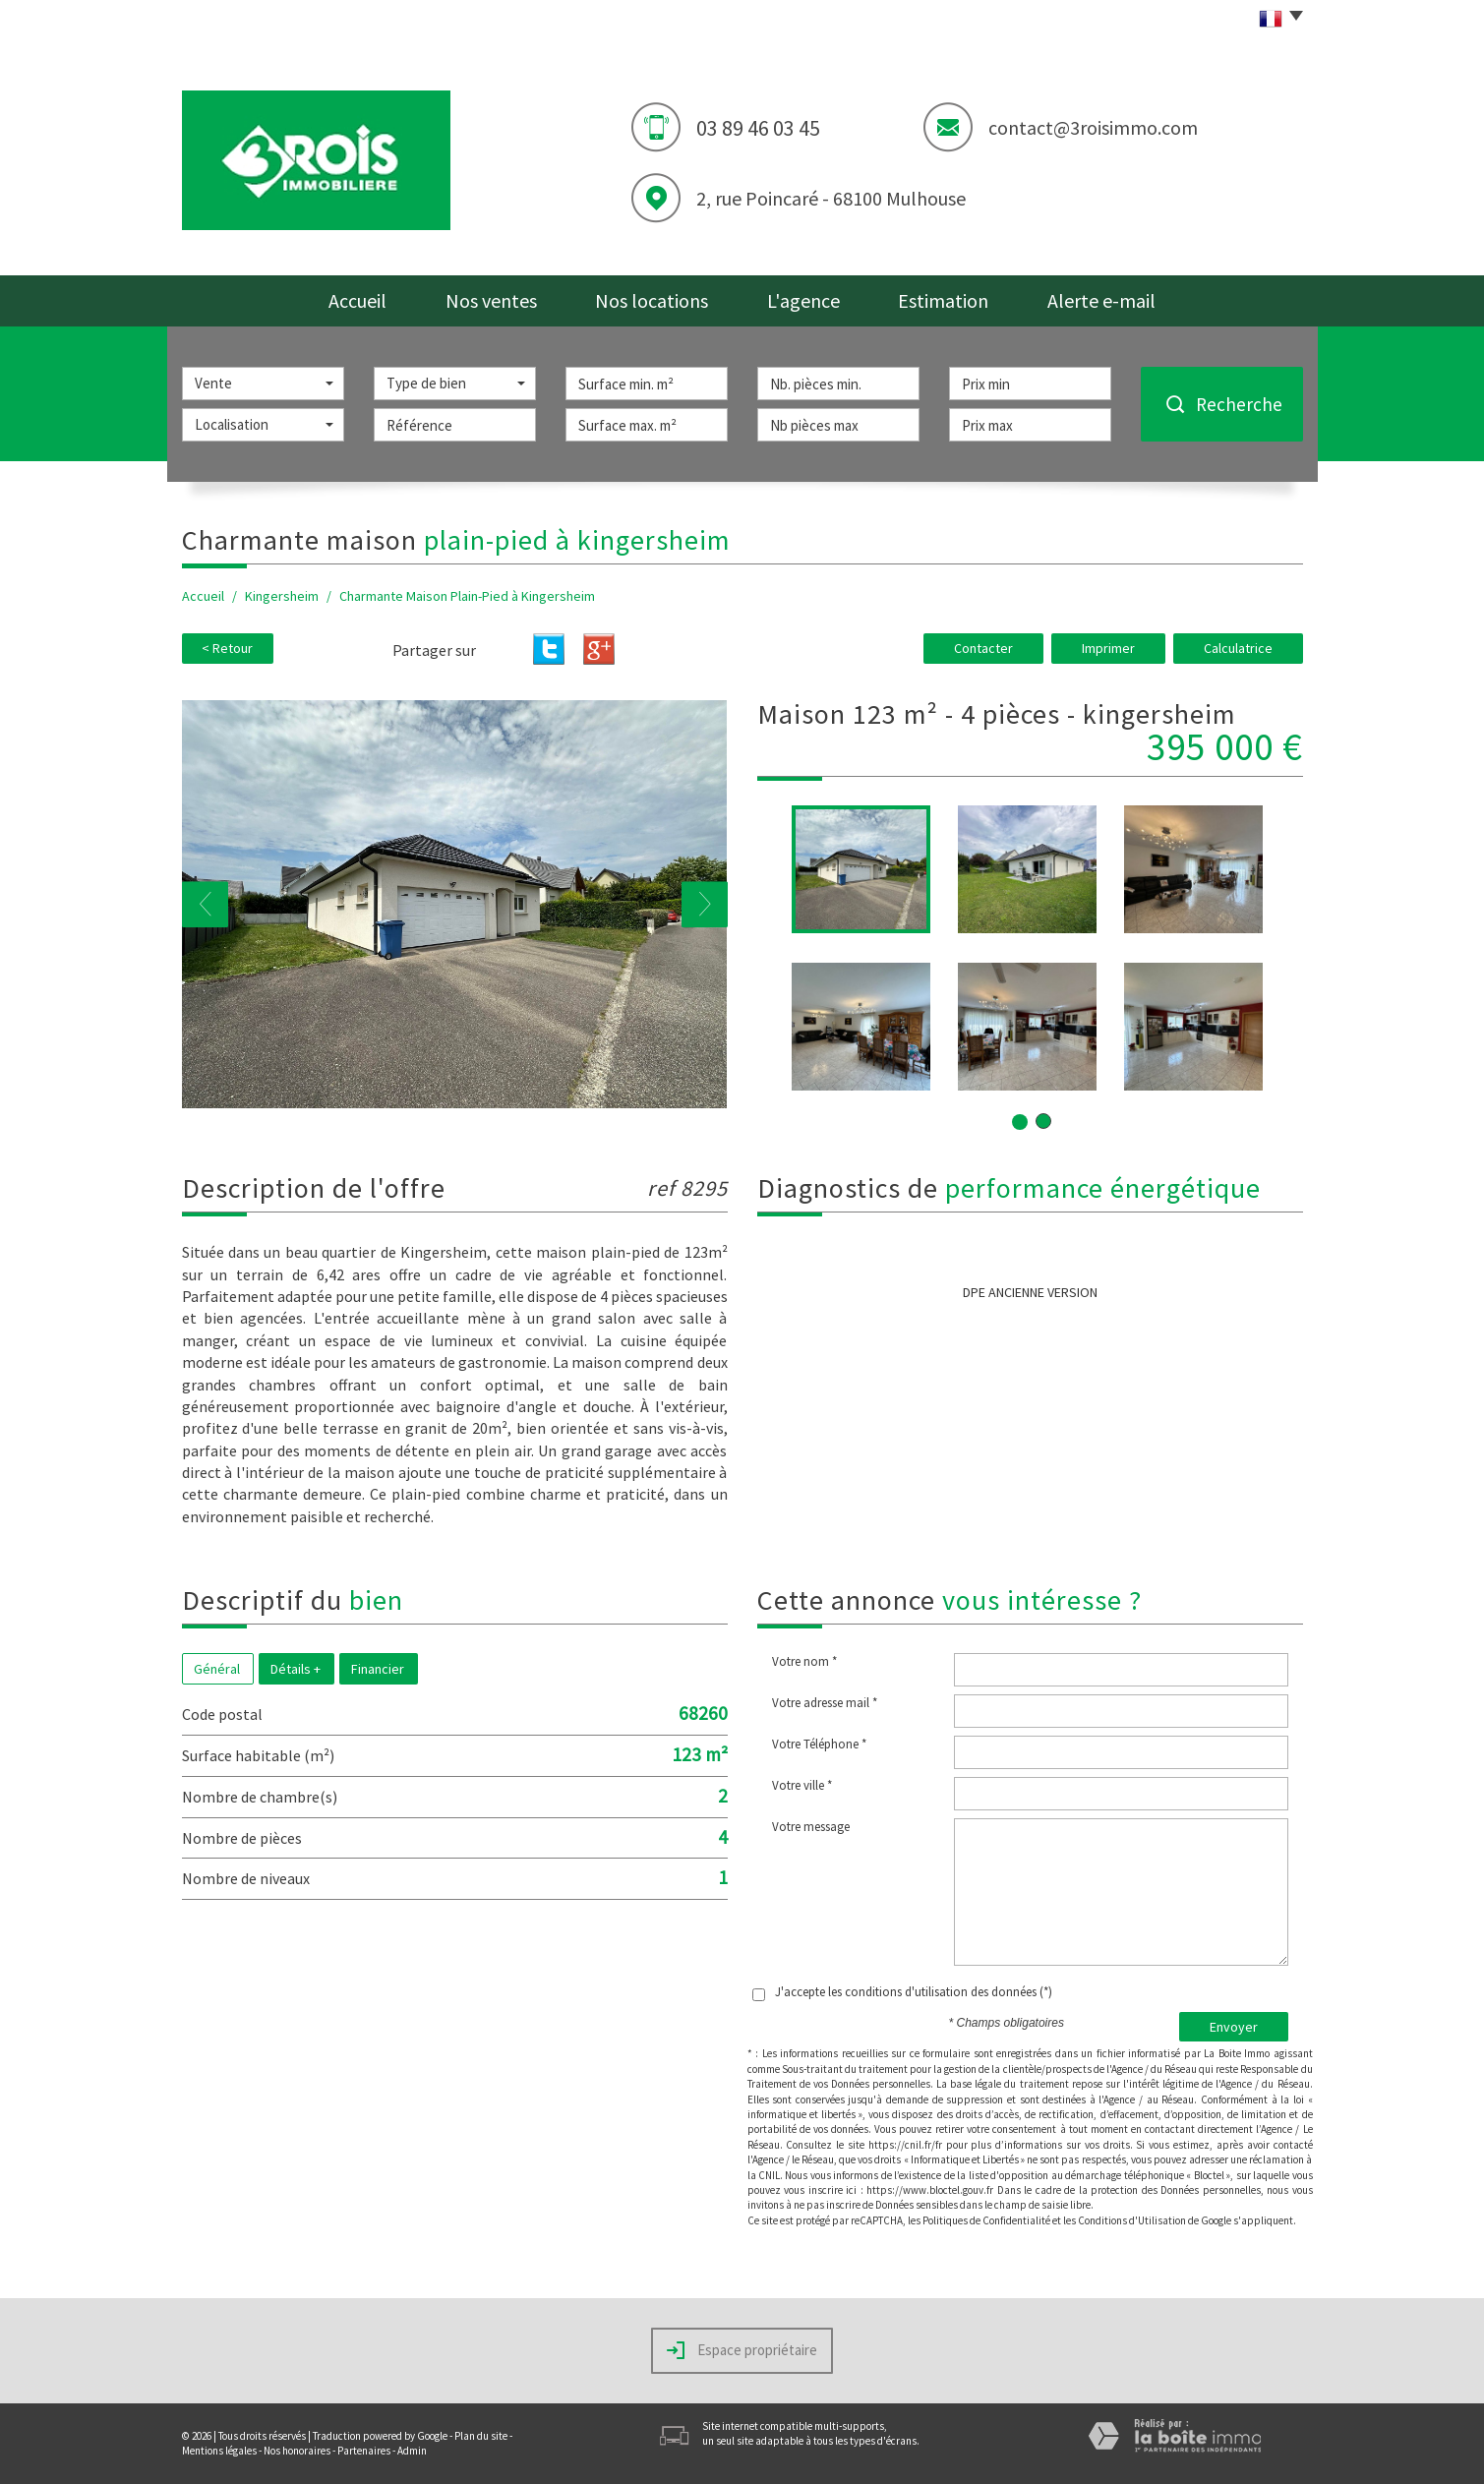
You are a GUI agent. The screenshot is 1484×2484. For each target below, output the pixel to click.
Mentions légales (219, 2450)
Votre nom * (804, 1661)
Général (217, 1669)
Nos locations (651, 300)
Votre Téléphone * (819, 1744)
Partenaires (363, 2450)
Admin (412, 2450)
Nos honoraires (297, 2450)
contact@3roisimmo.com (1093, 127)
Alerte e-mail (1101, 300)
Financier (377, 1669)
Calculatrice (1238, 648)
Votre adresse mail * (824, 1702)
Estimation (943, 300)
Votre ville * (802, 1785)
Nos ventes (491, 300)
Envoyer (1234, 2027)
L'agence (803, 300)
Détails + (295, 1669)
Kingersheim (282, 596)
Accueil (357, 300)
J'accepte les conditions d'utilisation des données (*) (913, 1991)
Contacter (983, 648)
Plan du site (480, 2436)
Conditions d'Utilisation (1132, 2220)
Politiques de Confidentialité (986, 2220)
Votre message (811, 1826)
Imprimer (1108, 648)
